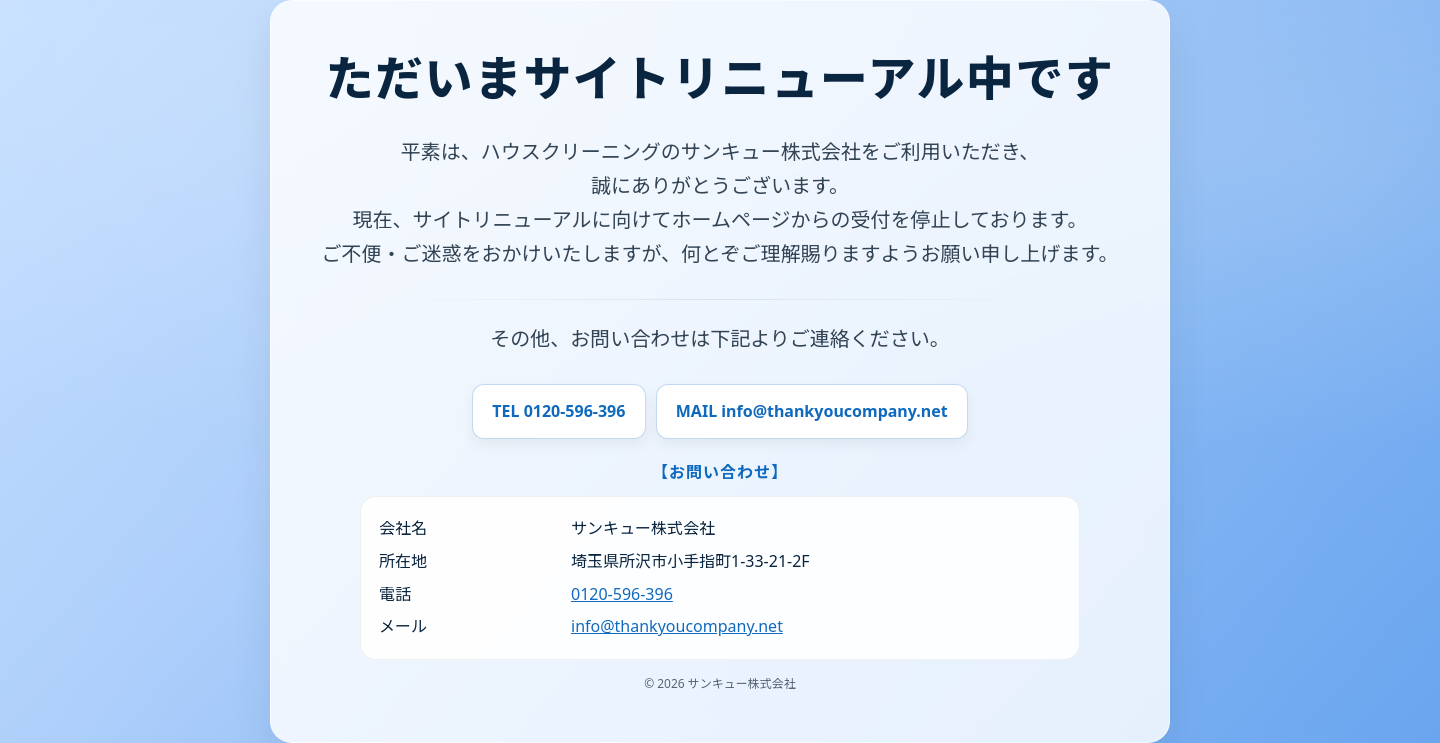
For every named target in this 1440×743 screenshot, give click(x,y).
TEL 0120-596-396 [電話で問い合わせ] (558, 411)
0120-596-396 (622, 594)
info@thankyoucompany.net (677, 626)
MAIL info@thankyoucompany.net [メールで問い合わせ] (812, 411)
